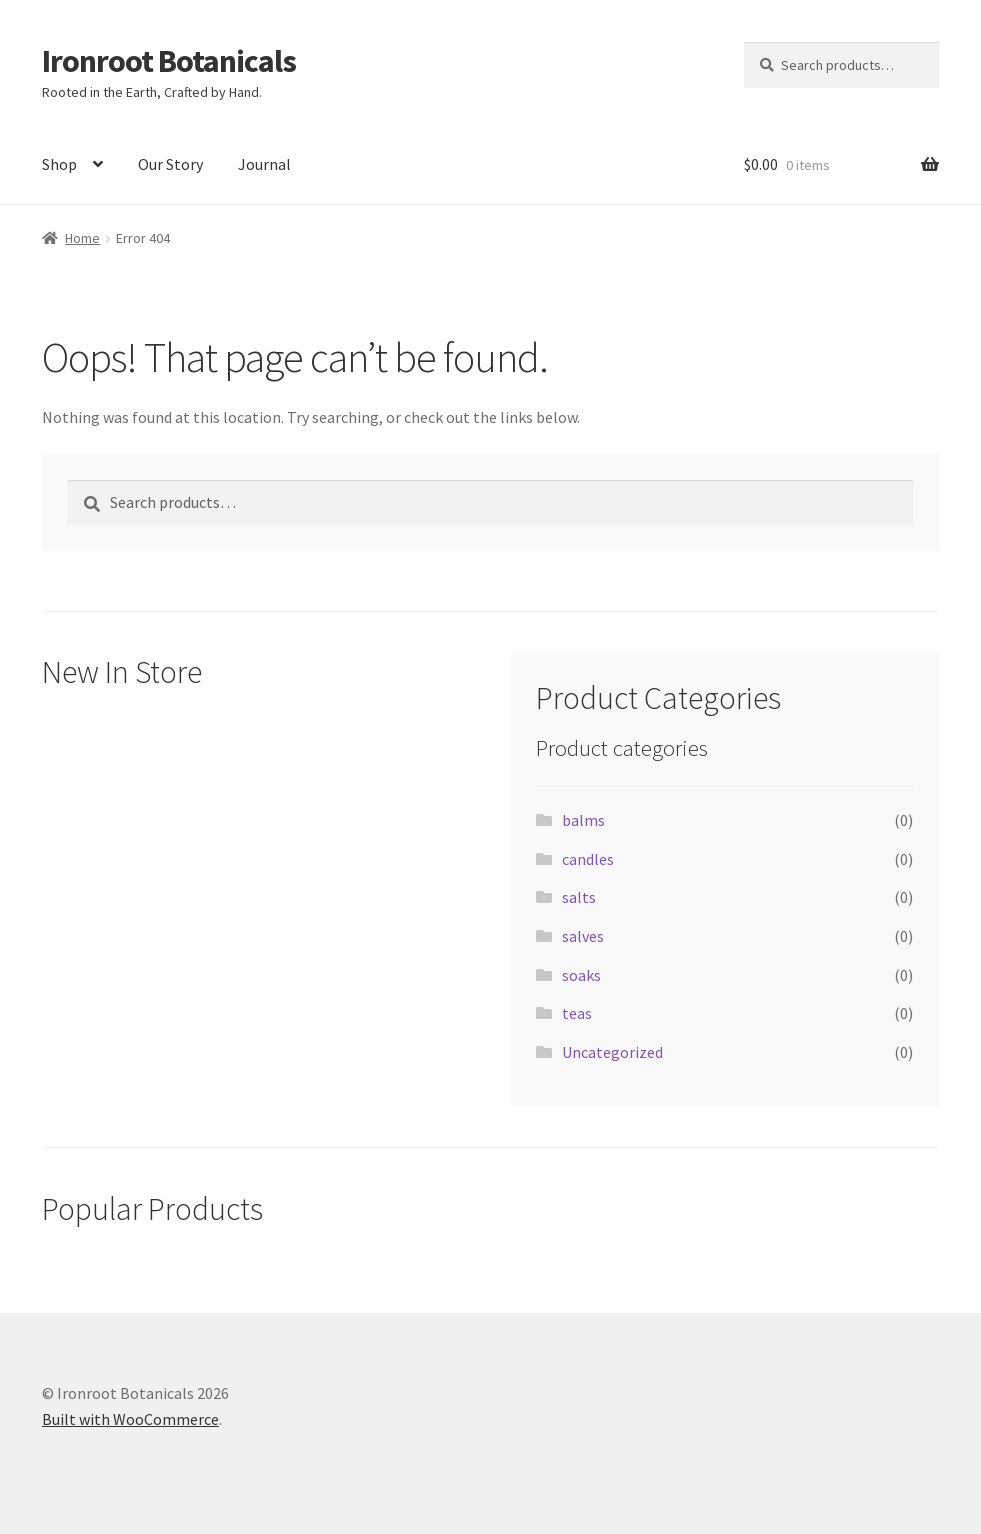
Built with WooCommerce (130, 1419)
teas (577, 1013)
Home (82, 238)
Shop (59, 164)
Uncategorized (612, 1052)
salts (579, 897)
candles (588, 859)
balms (583, 820)
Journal (264, 164)
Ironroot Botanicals (169, 61)
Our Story (170, 164)
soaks (581, 975)
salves (583, 936)
